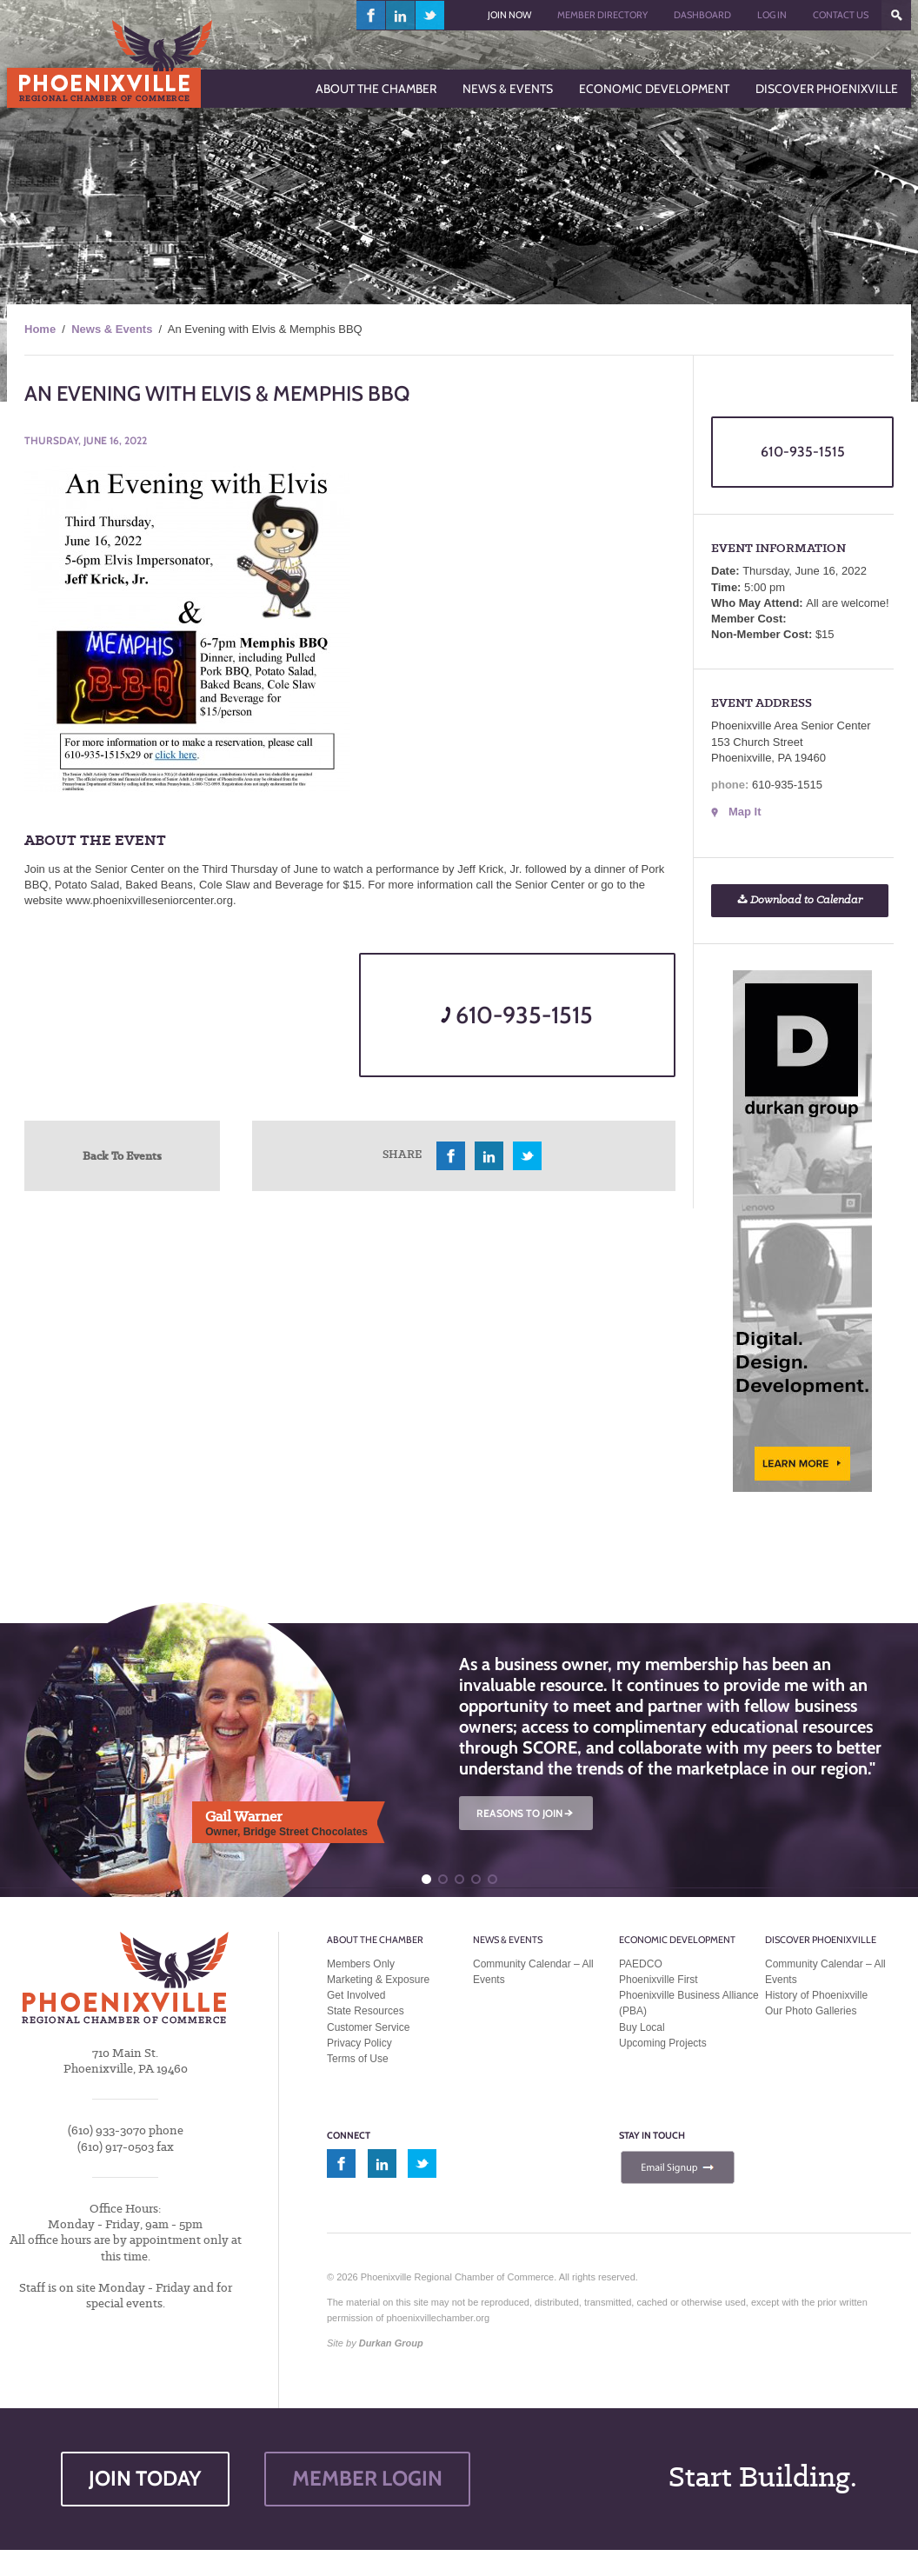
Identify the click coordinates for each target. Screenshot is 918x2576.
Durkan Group (391, 2343)
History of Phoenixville (816, 1995)
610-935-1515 (517, 1015)
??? (896, 15)
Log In (772, 15)
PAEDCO (640, 1964)
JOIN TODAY (145, 2478)
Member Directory (602, 15)
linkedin (401, 15)
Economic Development (677, 1940)
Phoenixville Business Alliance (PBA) (689, 2003)
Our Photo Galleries (810, 2011)
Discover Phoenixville (820, 1940)
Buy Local (642, 2027)
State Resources (365, 2011)
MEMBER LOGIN (367, 2478)
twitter (430, 15)
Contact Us (840, 15)
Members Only (361, 1964)
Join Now (509, 15)
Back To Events (122, 1155)
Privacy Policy (359, 2043)
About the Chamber (375, 1940)
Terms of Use (358, 2059)
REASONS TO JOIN (525, 1813)
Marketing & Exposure (378, 1980)
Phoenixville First (658, 1980)
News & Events (111, 329)
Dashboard (702, 15)
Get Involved (356, 1995)
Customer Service (368, 2027)
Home (40, 329)
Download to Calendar (799, 900)
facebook (371, 15)
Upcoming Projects (663, 2043)
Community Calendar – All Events (533, 1972)
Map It (745, 811)
